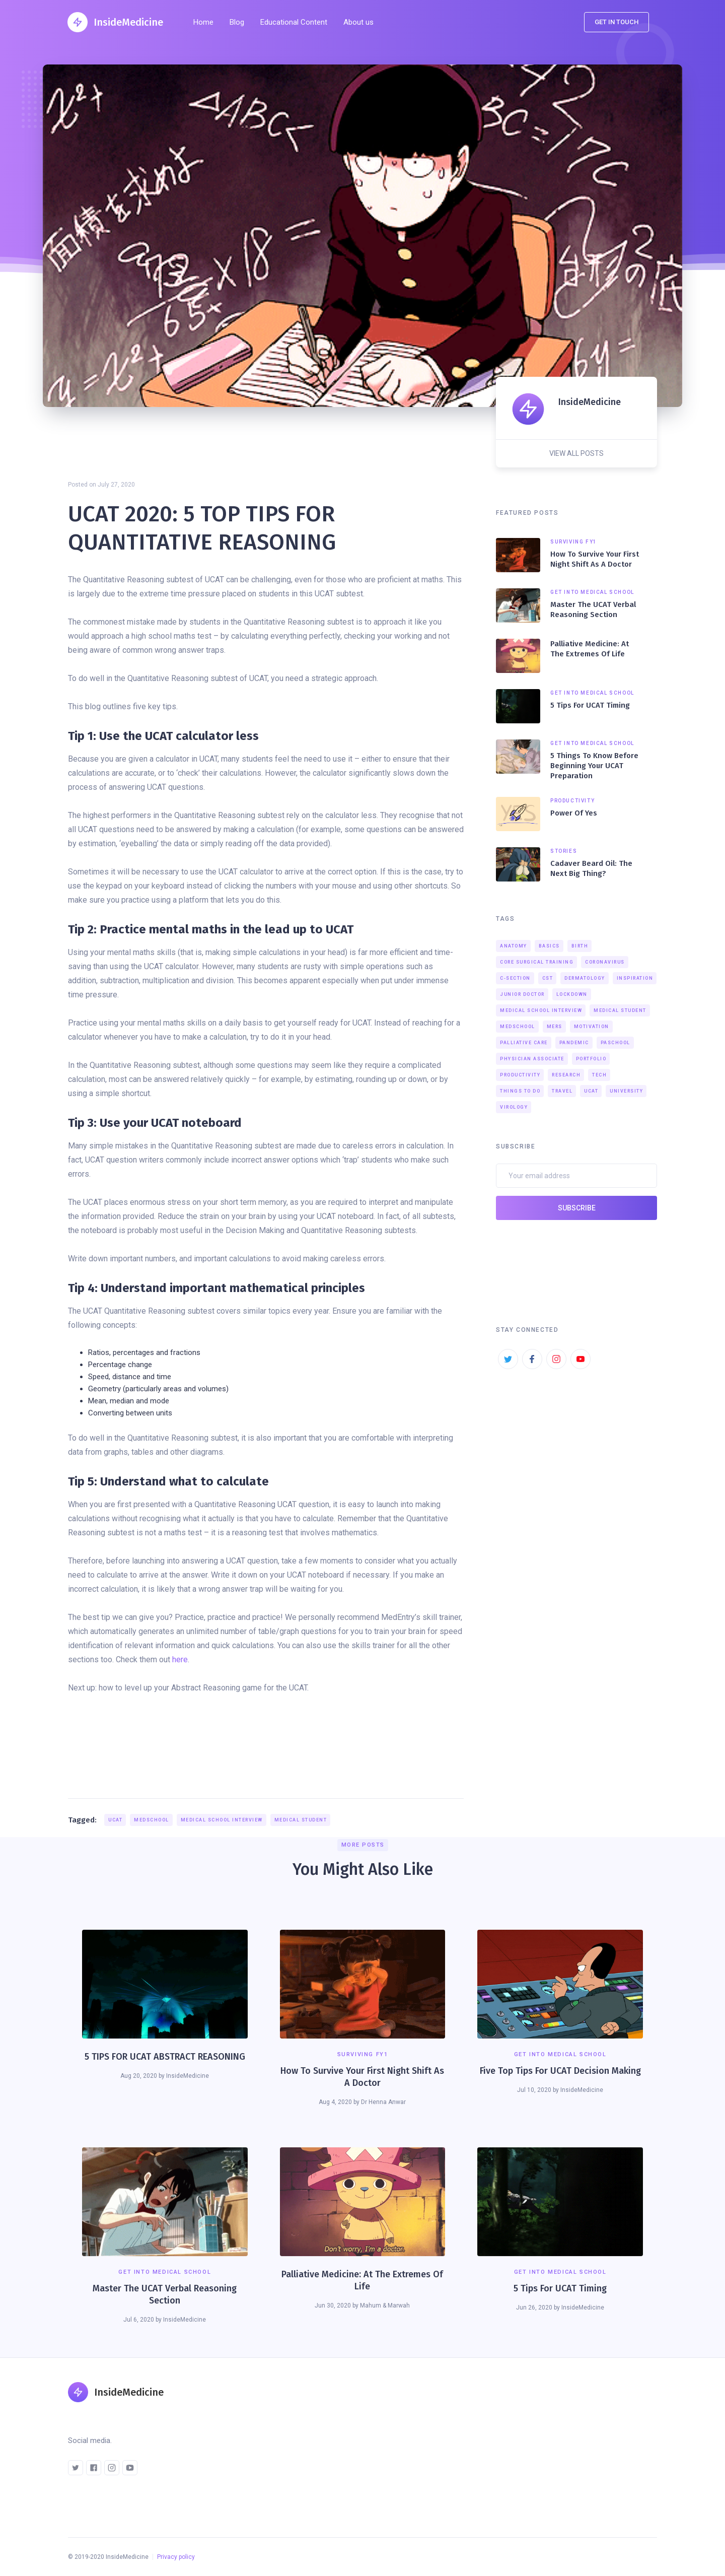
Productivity (520, 1074)
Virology (514, 1107)
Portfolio (591, 1058)
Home (203, 22)
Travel (562, 1091)
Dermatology (584, 978)
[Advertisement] (266, 1764)
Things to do (520, 1091)
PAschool (615, 1042)
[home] (115, 22)
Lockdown (572, 994)
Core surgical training (536, 962)
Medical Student (300, 1819)
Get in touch (616, 22)
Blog (237, 22)
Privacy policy (176, 2556)
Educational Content (293, 22)
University (626, 1091)
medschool (151, 1819)
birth (580, 945)
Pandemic (574, 1042)
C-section (515, 978)
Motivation (591, 1026)
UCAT (115, 1819)
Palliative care (524, 1042)
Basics (549, 945)
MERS (554, 1026)
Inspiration (635, 978)
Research (566, 1074)
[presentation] (572, 1247)
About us (358, 22)
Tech (599, 1074)
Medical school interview (222, 1819)
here (180, 1659)
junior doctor (522, 994)
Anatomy (513, 945)
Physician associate (532, 1058)
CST (547, 978)
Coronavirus (605, 962)
